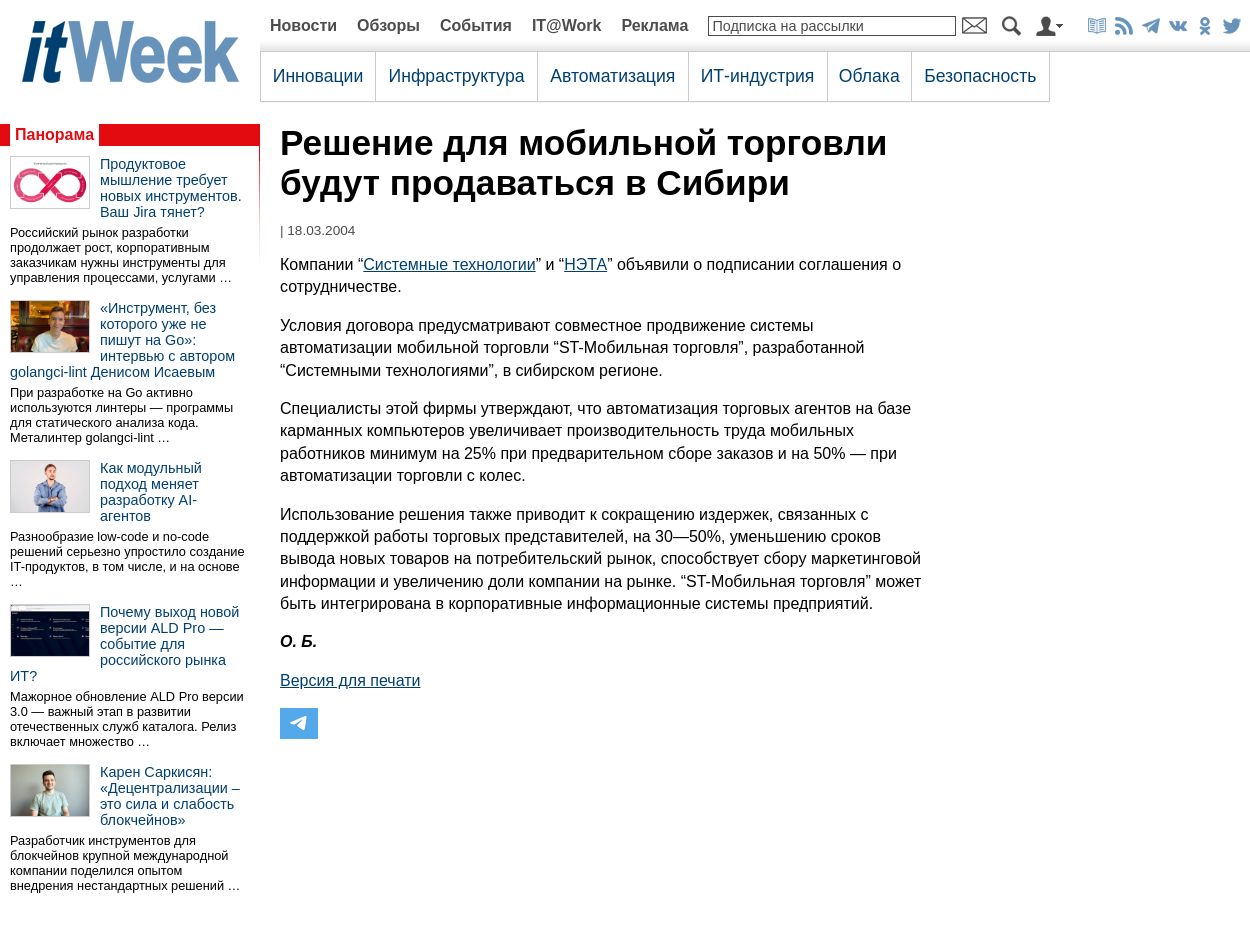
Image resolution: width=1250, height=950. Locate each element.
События (476, 25)
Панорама (54, 134)
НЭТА (585, 264)
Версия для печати (350, 680)
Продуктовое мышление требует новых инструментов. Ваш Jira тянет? (171, 188)
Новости (303, 25)
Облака (869, 76)
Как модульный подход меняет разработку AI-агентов (151, 492)
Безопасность (980, 76)
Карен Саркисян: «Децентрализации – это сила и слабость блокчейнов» (170, 796)
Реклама (654, 25)
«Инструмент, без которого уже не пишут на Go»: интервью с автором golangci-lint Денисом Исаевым (122, 340)
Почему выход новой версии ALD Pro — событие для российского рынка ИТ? (124, 644)
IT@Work (567, 25)
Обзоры (388, 25)
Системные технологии (449, 264)
